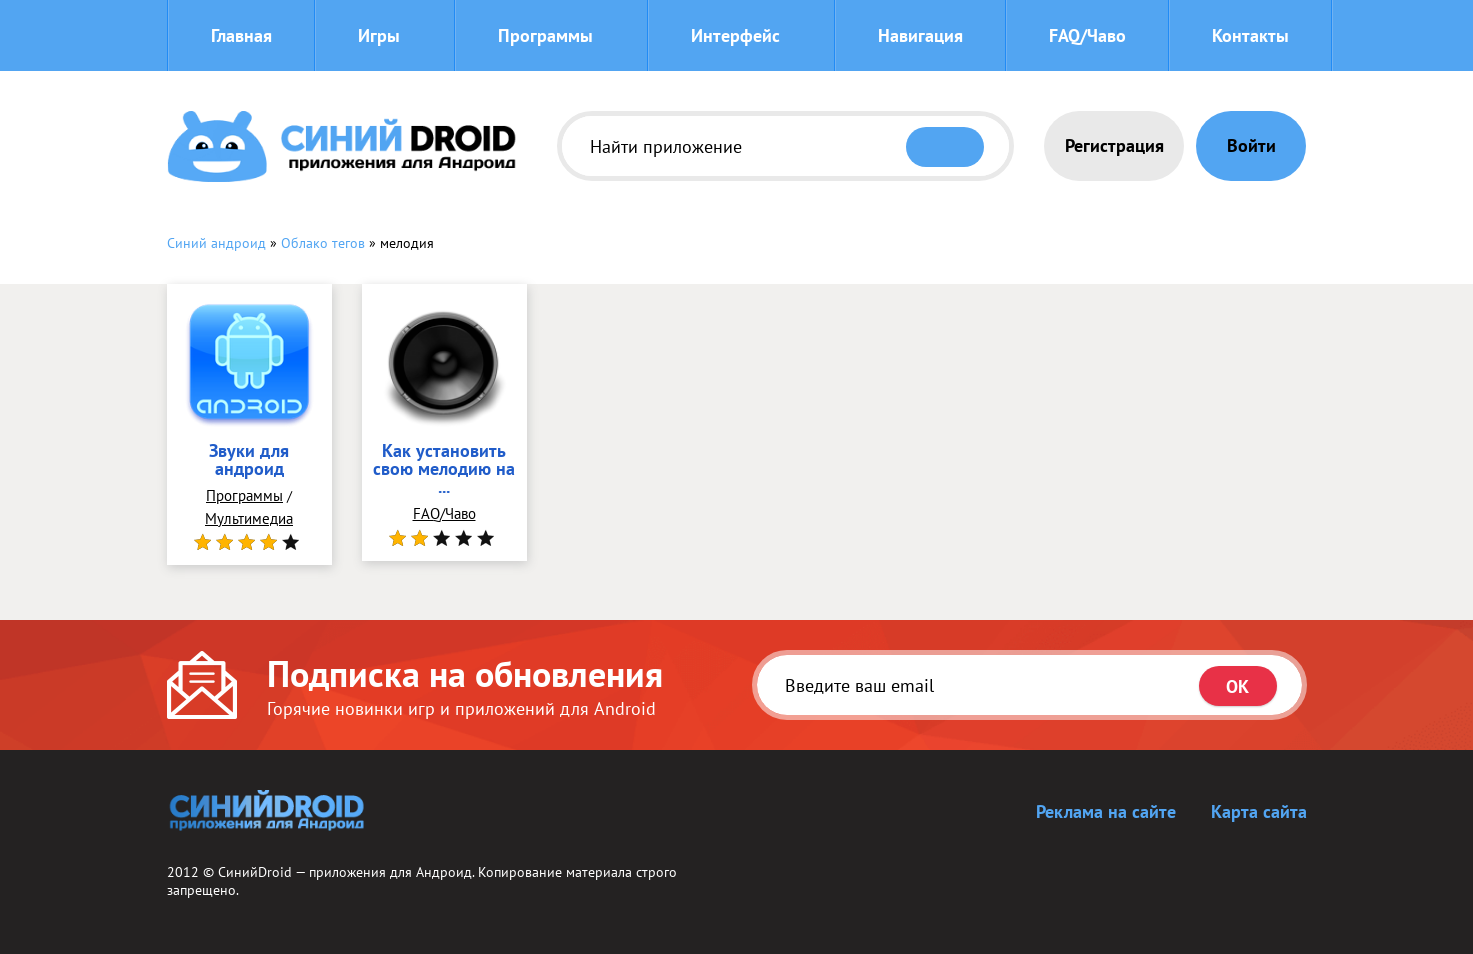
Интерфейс (735, 35)
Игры (379, 35)
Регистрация (1114, 145)
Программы (545, 35)
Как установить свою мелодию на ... (444, 470)
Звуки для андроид (249, 461)
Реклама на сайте (1106, 811)
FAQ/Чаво (1087, 35)
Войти (1251, 145)
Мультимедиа (249, 518)
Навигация (920, 35)
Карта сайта (1259, 811)
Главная (241, 35)
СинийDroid (255, 872)
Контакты (1250, 35)
